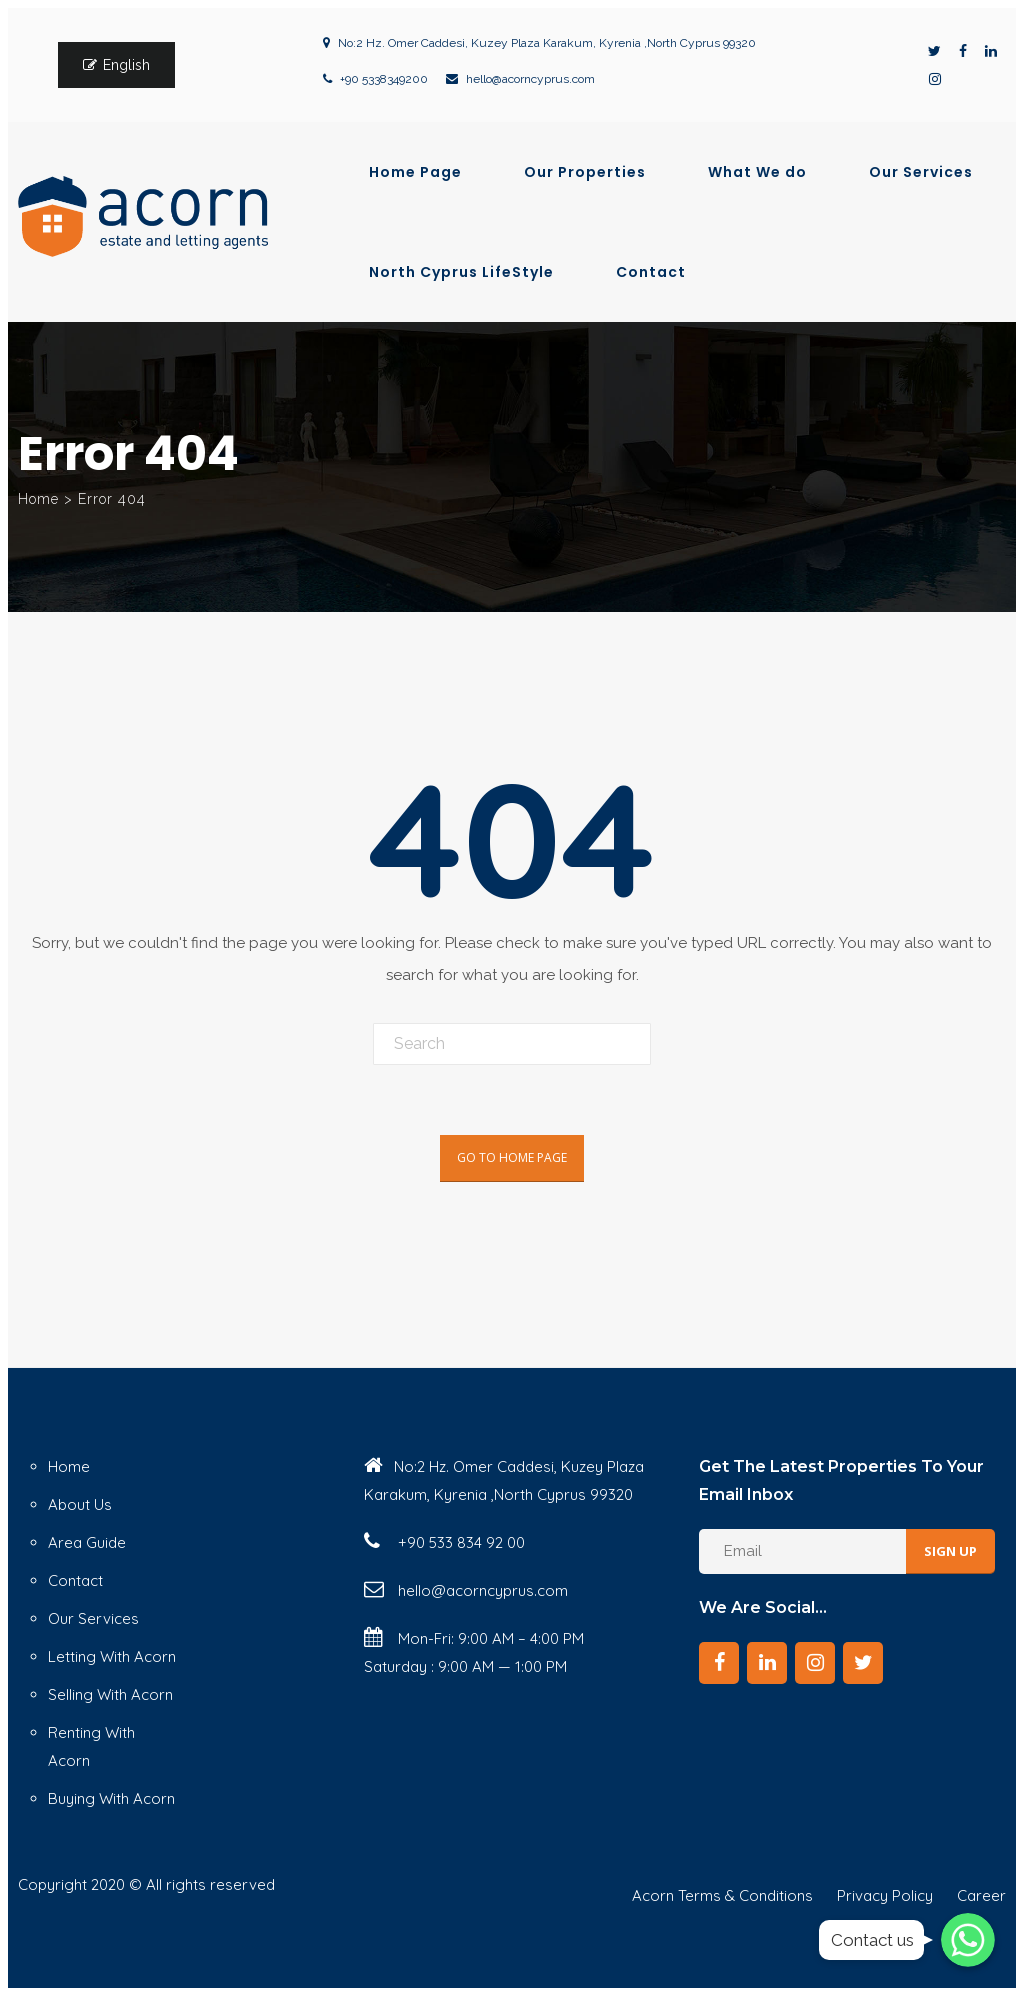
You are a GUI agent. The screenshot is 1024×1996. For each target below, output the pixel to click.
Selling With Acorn (110, 1694)
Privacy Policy (885, 1895)
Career (981, 1895)
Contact (651, 272)
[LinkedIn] (767, 1663)
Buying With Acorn (111, 1798)
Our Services (921, 172)
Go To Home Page (512, 1157)
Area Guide (87, 1542)
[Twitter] (863, 1663)
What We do (757, 172)
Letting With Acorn (112, 1656)
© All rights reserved (202, 1884)
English (126, 65)
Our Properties (585, 172)
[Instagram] (815, 1663)
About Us (80, 1504)
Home (38, 499)
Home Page (415, 172)
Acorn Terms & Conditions (722, 1895)
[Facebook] (719, 1663)
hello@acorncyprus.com (530, 79)
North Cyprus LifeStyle (461, 272)
